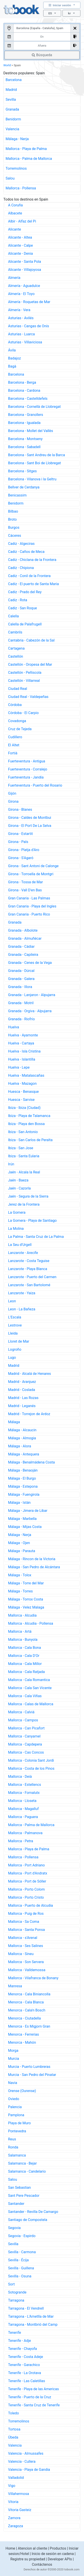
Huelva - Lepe (19, 1067)
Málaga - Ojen (19, 1543)
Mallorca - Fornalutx (24, 1793)
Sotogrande (17, 2292)
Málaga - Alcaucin (22, 1430)
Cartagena (16, 648)
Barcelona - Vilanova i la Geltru (32, 479)
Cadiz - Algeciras (21, 543)
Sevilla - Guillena (21, 2268)
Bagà (12, 366)
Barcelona (14, 80)
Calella (13, 616)
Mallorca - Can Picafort (26, 1728)
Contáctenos (42, 2564)
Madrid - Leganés (22, 1406)
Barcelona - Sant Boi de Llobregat (34, 463)
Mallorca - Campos (23, 1720)
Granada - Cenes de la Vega (30, 963)
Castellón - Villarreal (24, 680)
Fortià (12, 753)
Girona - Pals (18, 842)
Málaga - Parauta (21, 1551)
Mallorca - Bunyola (22, 1639)
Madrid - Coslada (21, 1390)
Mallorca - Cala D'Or (23, 1656)
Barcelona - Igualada (24, 423)
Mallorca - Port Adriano (26, 1865)
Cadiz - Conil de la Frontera (29, 576)
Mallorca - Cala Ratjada (26, 1672)
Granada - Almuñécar (24, 938)
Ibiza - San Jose (20, 1148)
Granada (12, 109)
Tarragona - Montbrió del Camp (33, 2324)
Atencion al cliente (32, 2548)
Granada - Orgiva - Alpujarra (30, 1011)
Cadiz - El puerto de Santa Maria (33, 584)
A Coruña (15, 205)
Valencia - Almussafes (25, 2453)
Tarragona (16, 2300)
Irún (11, 1164)
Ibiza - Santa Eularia (23, 1156)
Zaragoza (15, 2526)
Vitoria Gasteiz (19, 2510)
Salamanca (17, 2155)
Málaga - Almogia (22, 1438)
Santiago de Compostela (27, 2220)
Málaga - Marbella (22, 1519)
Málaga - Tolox (19, 1575)
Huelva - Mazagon (22, 1083)
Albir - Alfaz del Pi (22, 221)
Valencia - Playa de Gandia (29, 2469)
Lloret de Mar (18, 1341)
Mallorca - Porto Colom (26, 1889)
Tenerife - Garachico (24, 2365)
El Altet (13, 745)
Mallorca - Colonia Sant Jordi (31, 1760)
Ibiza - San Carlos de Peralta (30, 1140)
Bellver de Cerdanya (23, 487)
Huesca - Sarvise (21, 1100)
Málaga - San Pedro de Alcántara (34, 1567)
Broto (12, 519)
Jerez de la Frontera (23, 1204)
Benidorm (13, 119)
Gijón (12, 793)
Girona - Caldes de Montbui (29, 817)
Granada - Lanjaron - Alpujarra (31, 995)
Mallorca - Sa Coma (23, 1921)
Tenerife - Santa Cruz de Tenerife (34, 2405)
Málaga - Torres (20, 1591)
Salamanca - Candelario (27, 2171)
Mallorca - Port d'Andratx (27, 1873)
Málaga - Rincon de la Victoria (31, 1559)
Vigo (11, 2486)
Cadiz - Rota (17, 600)
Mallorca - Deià (20, 1776)
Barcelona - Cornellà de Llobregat (34, 406)
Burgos (13, 527)
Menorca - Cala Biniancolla (29, 1994)
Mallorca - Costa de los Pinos (31, 1768)
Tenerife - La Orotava (24, 2373)
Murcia (13, 2058)
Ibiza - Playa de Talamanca (29, 1116)
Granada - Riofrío (21, 1019)
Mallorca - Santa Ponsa (26, 1930)
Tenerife (14, 2332)
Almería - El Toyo (21, 294)
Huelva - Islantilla (21, 1059)
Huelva (13, 1027)
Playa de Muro (19, 2123)
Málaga (14, 1422)
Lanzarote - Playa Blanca (27, 1269)
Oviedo (13, 2099)
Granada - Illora (20, 987)
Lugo (12, 1357)
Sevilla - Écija (18, 2260)
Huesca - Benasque (23, 1091)
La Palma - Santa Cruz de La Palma (36, 1237)
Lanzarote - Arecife (23, 1253)
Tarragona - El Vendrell (26, 2308)
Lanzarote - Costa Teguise (28, 1261)
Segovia (14, 2228)
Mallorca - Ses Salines (25, 1946)
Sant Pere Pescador (23, 2195)
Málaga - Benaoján (23, 1470)
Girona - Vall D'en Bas (25, 890)
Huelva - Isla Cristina (24, 1051)
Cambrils (15, 632)
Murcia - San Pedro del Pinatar (32, 2075)
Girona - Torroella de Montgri (30, 874)
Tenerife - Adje (19, 2341)
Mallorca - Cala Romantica (29, 1680)
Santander (16, 2204)
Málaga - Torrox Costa (25, 1599)
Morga (13, 2050)
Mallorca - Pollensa (21, 188)
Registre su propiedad (27, 2559)
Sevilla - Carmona (22, 2252)
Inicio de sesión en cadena (53, 2554)
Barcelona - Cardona (24, 390)
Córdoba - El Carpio (23, 713)
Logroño (14, 1349)
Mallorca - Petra (20, 1841)
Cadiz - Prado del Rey (25, 592)
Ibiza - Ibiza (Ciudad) (24, 1108)
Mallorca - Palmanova (25, 1833)
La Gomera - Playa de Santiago (32, 1220)
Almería (14, 278)
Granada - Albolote (23, 930)
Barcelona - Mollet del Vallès (30, 431)
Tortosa (14, 2429)
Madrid (11, 90)
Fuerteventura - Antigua (26, 761)
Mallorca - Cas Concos (26, 1752)
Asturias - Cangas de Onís (28, 326)
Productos (58, 2548)
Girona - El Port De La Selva (29, 826)
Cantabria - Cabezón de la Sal (31, 640)
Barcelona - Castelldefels (27, 398)
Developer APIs (60, 2559)
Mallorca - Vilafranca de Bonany (33, 1978)
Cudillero (15, 737)
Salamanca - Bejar (22, 2163)
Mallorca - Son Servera (26, 1962)
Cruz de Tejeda (20, 729)
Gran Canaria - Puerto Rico (29, 914)
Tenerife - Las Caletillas (26, 2381)
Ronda (13, 2147)
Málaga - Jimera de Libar (27, 1510)
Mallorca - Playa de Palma (26, 149)
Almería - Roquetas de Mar (29, 302)
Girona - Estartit (20, 834)
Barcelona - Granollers (25, 415)
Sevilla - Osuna (19, 2276)
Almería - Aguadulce (24, 286)
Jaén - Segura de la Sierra (28, 1196)
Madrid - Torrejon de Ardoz (29, 1414)
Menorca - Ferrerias (23, 2034)
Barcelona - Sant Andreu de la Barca (36, 455)
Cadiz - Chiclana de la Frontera (32, 560)
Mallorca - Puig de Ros (26, 1913)
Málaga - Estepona (23, 1486)
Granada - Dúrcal (21, 971)
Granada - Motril (21, 1003)
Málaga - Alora (19, 1446)
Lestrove (15, 1325)
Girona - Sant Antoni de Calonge (33, 866)
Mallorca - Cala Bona (24, 1647)
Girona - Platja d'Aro (23, 850)
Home (10, 2548)
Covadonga (17, 721)
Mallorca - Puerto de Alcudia (30, 1905)
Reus (12, 2139)
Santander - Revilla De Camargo (33, 2212)
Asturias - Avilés (21, 318)
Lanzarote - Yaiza (21, 1293)
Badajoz (14, 358)
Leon (12, 1301)
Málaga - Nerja (17, 139)
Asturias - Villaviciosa (25, 342)
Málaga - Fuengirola (23, 1494)
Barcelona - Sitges (22, 471)
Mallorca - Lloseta (22, 1801)
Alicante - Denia (20, 253)
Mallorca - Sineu (21, 1954)
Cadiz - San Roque (22, 608)
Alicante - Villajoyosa (24, 269)
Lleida (13, 1333)
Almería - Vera (19, 310)
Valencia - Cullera (21, 2461)
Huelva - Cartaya (21, 1043)
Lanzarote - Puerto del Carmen (32, 1277)
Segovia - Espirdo (21, 2236)
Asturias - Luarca (21, 334)
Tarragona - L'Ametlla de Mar (31, 2316)
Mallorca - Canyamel (24, 1736)
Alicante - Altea (20, 237)
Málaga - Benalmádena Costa (31, 1462)
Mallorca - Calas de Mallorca (30, 1704)
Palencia (15, 2107)
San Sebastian (19, 2187)
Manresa (15, 1986)
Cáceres (14, 535)
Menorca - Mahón (22, 2042)
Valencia (12, 129)
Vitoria (13, 2502)
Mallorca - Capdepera (25, 1744)
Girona (13, 801)
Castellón (15, 656)
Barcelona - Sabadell (24, 447)
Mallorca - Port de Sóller (27, 1881)
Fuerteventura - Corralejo (27, 769)
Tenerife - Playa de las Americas (33, 2389)
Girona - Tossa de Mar (25, 882)
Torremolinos (16, 168)
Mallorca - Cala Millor (25, 1664)
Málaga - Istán (19, 1502)
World (7, 65)
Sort (11, 2284)
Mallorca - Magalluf (23, 1809)
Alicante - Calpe (20, 245)
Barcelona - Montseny (25, 439)
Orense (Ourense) (22, 2091)
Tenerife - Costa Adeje (25, 2357)
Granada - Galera (21, 979)
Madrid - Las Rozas (23, 1398)
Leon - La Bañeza (21, 1309)
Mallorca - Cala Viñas (25, 1696)
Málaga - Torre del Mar (26, 1583)
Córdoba (15, 705)
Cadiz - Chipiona (21, 568)
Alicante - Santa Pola (24, 261)
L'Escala (14, 1317)
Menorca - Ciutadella (24, 2018)
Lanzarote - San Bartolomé (29, 1285)
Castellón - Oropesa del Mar (30, 664)
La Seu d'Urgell (20, 1245)
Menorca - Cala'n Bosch (26, 2010)
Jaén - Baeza (18, 1180)
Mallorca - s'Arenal (22, 1938)
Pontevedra (17, 2131)
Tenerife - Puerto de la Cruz (29, 2397)
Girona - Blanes (20, 809)
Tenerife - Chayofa (22, 2349)
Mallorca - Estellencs (24, 1784)
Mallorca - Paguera (23, 1817)
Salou (10, 178)
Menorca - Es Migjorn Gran (29, 2026)
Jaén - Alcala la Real (24, 1172)
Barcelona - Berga (22, 382)
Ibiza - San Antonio (23, 1132)
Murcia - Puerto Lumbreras (29, 2067)
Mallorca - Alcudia (22, 1615)
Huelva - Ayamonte (23, 1035)
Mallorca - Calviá (21, 1712)
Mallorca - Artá (19, 1631)
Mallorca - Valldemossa (26, 1970)
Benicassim (17, 495)
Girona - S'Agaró (20, 858)
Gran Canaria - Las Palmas (29, 898)
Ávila (12, 350)
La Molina (16, 1228)
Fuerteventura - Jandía (26, 777)
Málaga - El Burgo (22, 1478)
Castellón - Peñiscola (24, 672)
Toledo (13, 2413)
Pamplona (16, 2115)
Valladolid (16, 2477)
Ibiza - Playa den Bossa (26, 1124)
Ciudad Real (17, 689)
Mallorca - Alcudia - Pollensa (30, 1623)
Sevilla (11, 99)
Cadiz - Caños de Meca (26, 552)
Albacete (15, 213)
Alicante (14, 229)
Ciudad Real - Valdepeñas (28, 697)
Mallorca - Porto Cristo (26, 1897)
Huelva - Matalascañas (26, 1075)
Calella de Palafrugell (25, 624)
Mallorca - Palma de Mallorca (29, 158)
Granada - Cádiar (21, 946)
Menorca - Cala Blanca (26, 2002)
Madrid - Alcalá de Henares (29, 1373)
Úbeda (13, 2437)
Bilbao (13, 511)
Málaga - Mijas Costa (25, 1527)
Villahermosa (18, 2494)
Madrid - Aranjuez (22, 1382)
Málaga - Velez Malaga (26, 1607)
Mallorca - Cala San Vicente (30, 1688)
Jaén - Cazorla (19, 1188)
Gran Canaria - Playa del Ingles (32, 906)
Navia (12, 2083)
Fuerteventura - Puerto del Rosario (35, 785)
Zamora (14, 2518)
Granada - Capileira (23, 954)
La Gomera (17, 1212)
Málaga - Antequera (23, 1454)
